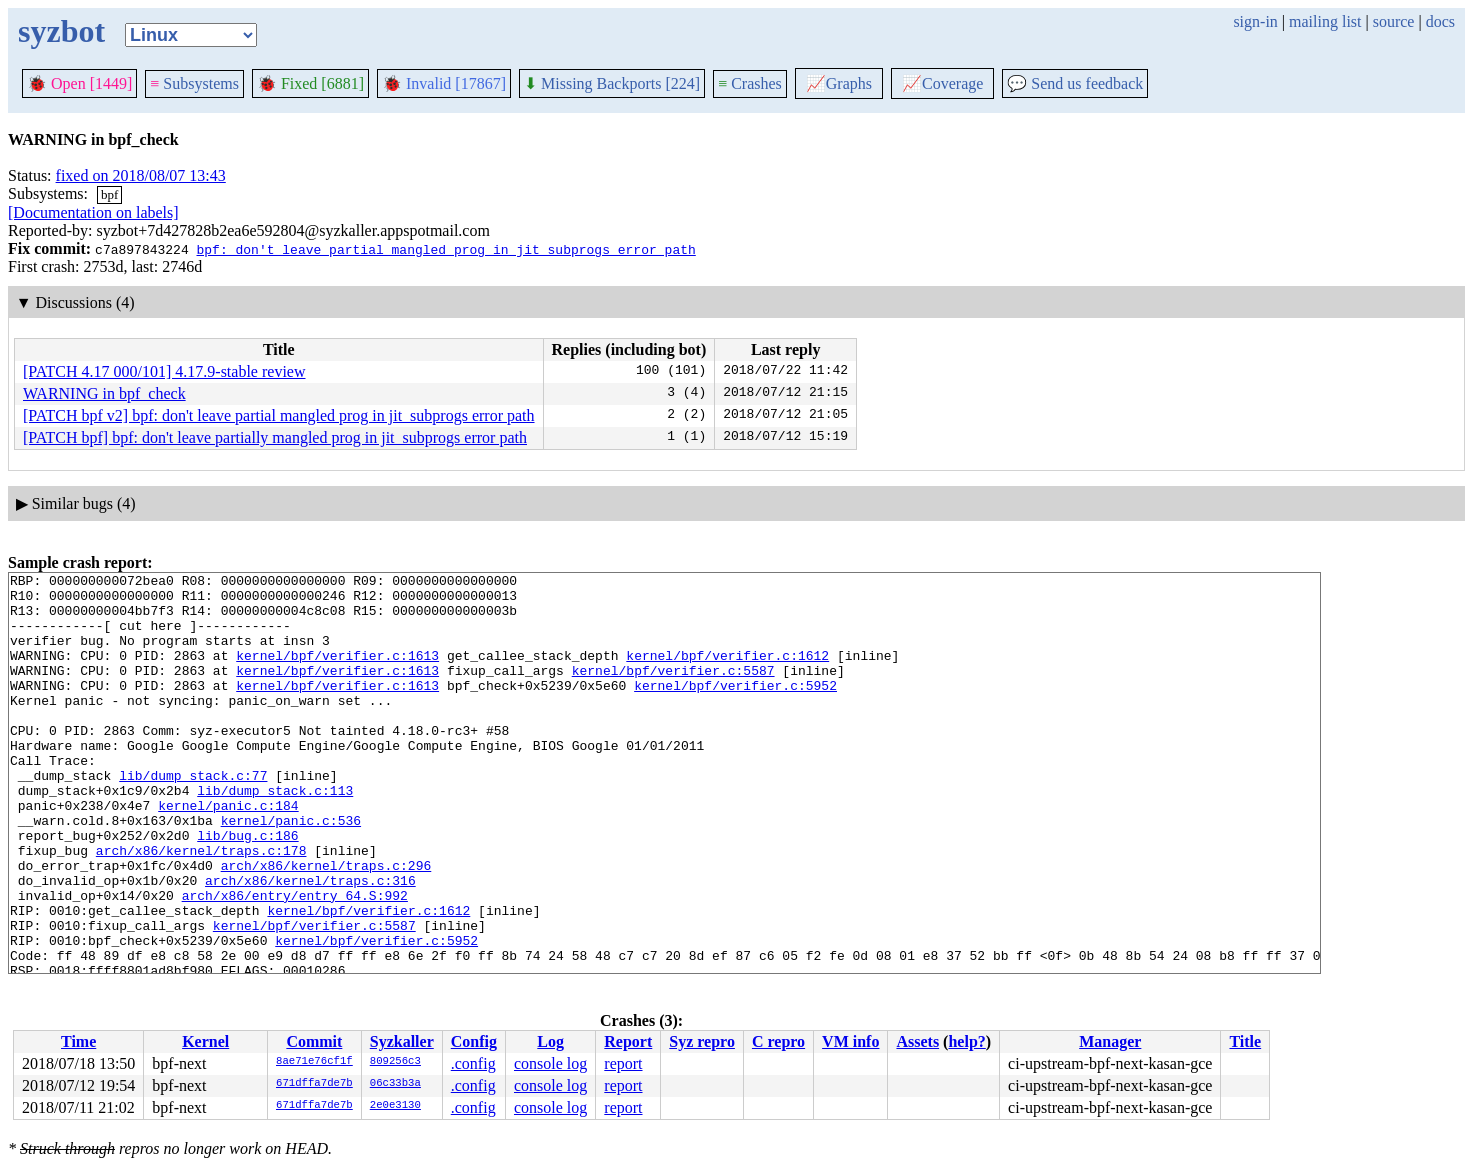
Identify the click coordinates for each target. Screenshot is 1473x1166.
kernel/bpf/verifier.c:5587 (673, 691)
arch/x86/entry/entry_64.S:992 (295, 961)
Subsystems (194, 83)
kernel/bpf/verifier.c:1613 (337, 673)
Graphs (839, 83)
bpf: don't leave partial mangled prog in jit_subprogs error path (445, 249)
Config (474, 1041)
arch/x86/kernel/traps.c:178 (201, 907)
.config (473, 1063)
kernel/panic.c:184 (228, 853)
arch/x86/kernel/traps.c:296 (326, 925)
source (1394, 21)
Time (78, 1041)
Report (628, 1041)
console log (550, 1063)
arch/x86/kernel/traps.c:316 (310, 943)
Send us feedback (1075, 83)
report (623, 1063)
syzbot (61, 31)
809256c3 (395, 1062)
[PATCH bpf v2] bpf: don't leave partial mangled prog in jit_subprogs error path (279, 415)
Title (1245, 1041)
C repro (778, 1041)
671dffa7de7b (314, 1084)
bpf (109, 194)
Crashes (750, 83)
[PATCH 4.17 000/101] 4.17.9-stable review (164, 371)
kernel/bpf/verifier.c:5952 (735, 709)
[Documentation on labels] (93, 212)
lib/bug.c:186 (247, 889)
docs (1440, 21)
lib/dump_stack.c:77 (193, 817)
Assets (917, 1041)
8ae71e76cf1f (314, 1062)
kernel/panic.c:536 (291, 871)
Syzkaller (402, 1041)
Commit (314, 1041)
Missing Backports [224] (612, 83)
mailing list (1325, 21)
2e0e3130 (395, 1106)
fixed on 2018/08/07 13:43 (141, 175)
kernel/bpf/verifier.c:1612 (727, 673)
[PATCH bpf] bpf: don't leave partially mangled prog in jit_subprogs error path (275, 437)
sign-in (1255, 21)
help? (966, 1041)
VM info (850, 1041)
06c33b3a (395, 1084)
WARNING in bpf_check (104, 393)
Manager (1110, 1041)
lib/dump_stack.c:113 (275, 835)
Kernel (205, 1041)
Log (550, 1041)
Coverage (942, 83)
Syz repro (702, 1041)
